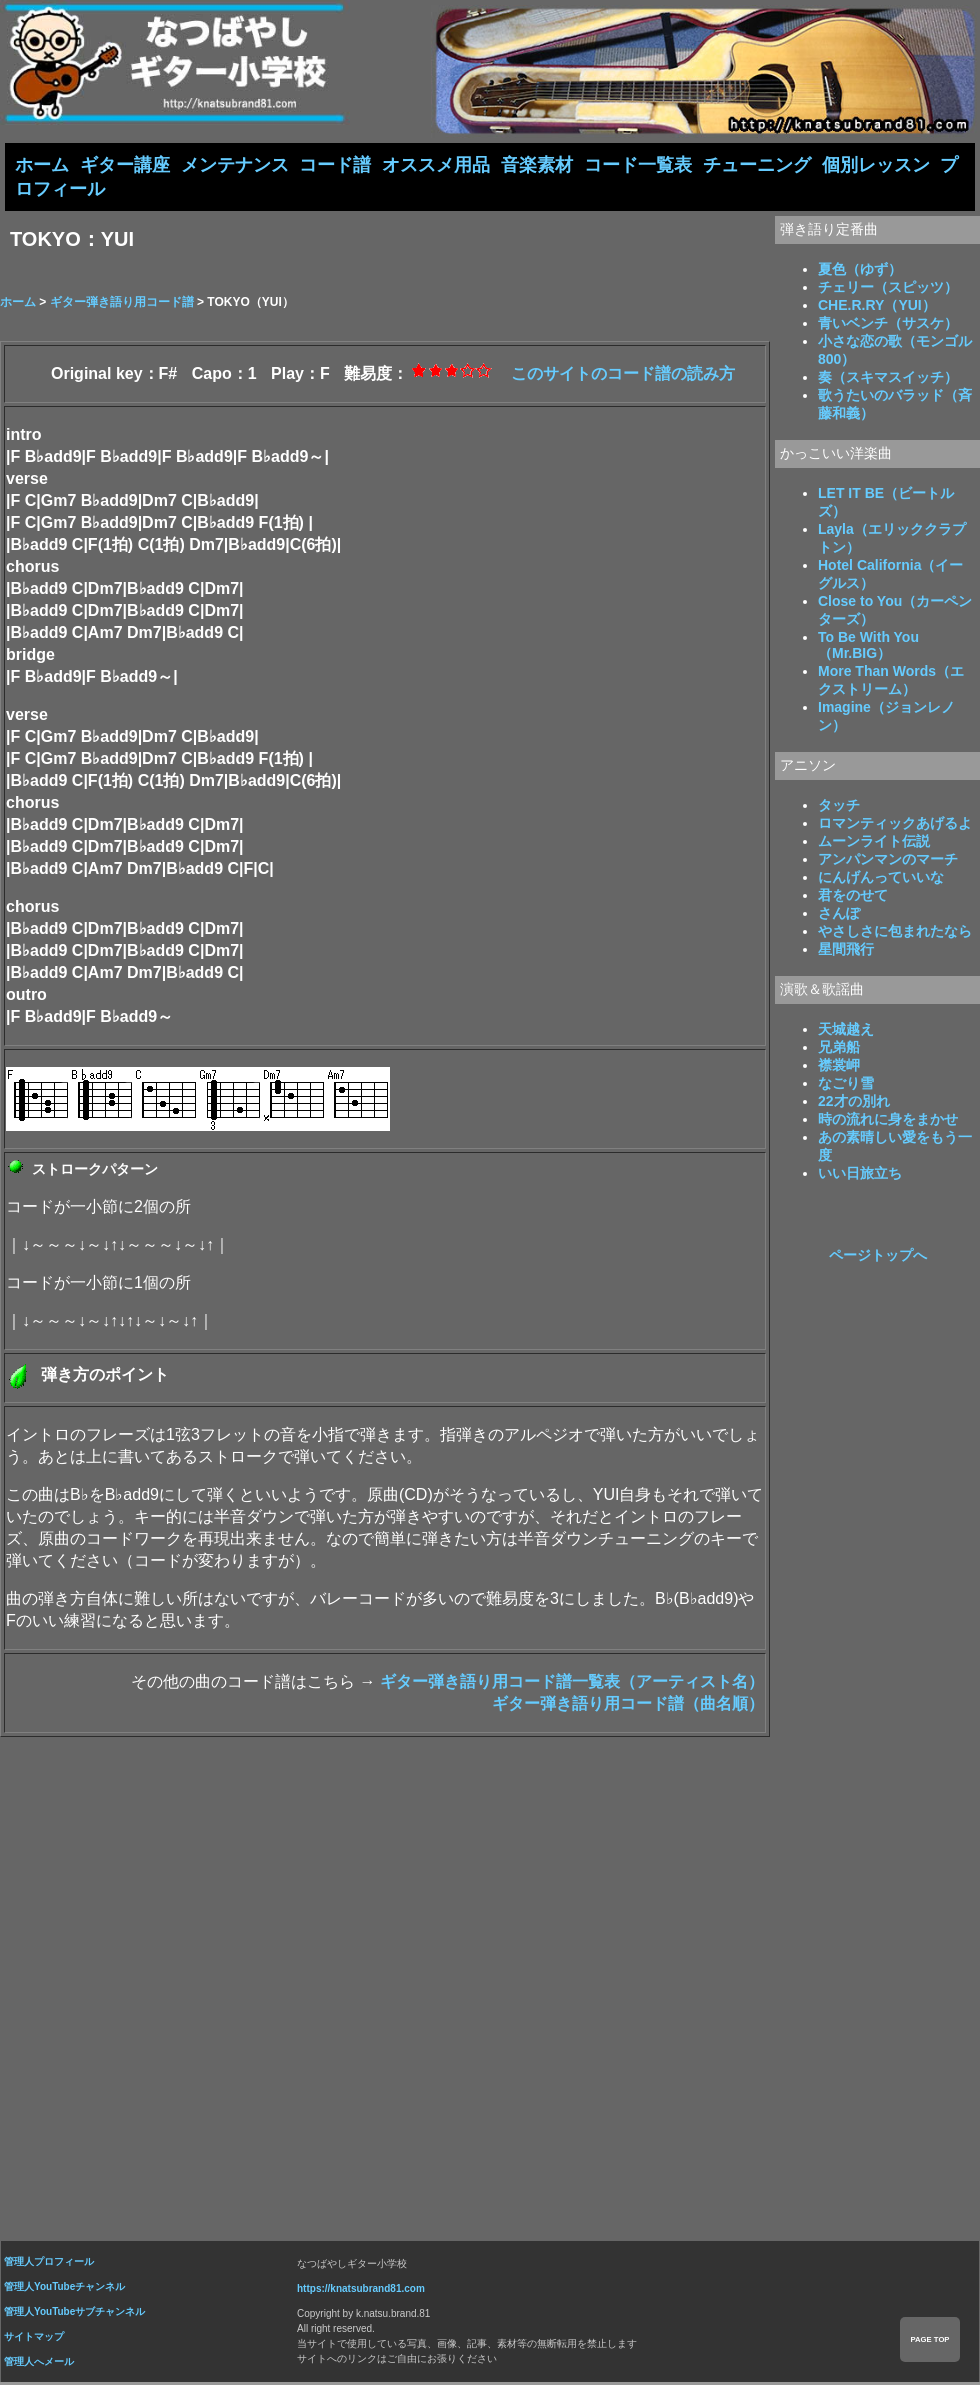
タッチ (839, 807)
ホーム (42, 165)
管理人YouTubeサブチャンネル (74, 2313)
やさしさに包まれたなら (895, 933)
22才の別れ (854, 1103)
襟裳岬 (839, 1067)
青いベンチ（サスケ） (888, 325)
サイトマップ (34, 2338)
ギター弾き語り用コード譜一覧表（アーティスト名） (572, 1683)
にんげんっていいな (881, 879)
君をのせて (853, 897)
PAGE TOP (929, 2339)
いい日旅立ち (860, 1175)
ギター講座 (125, 165)
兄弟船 (839, 1049)
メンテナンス (235, 165)
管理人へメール (39, 2363)
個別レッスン (876, 165)
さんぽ (839, 915)
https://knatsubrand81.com (361, 2290)
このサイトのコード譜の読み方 (623, 375)
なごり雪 (846, 1085)
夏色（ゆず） (860, 271)
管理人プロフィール (49, 2263)
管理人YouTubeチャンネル (64, 2288)
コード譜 (335, 165)
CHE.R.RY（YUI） (877, 307)
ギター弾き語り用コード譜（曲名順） (628, 1705)
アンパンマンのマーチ (888, 861)
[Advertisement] (490, 1984)
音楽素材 (537, 165)
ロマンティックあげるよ (895, 825)
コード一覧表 (638, 165)
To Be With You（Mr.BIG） (868, 647)
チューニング (757, 165)
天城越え (846, 1031)
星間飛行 (846, 951)
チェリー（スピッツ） (888, 289)
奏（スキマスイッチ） (888, 379)
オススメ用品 (436, 165)
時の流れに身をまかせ (888, 1121)
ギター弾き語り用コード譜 (122, 304)
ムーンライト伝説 (874, 843)
